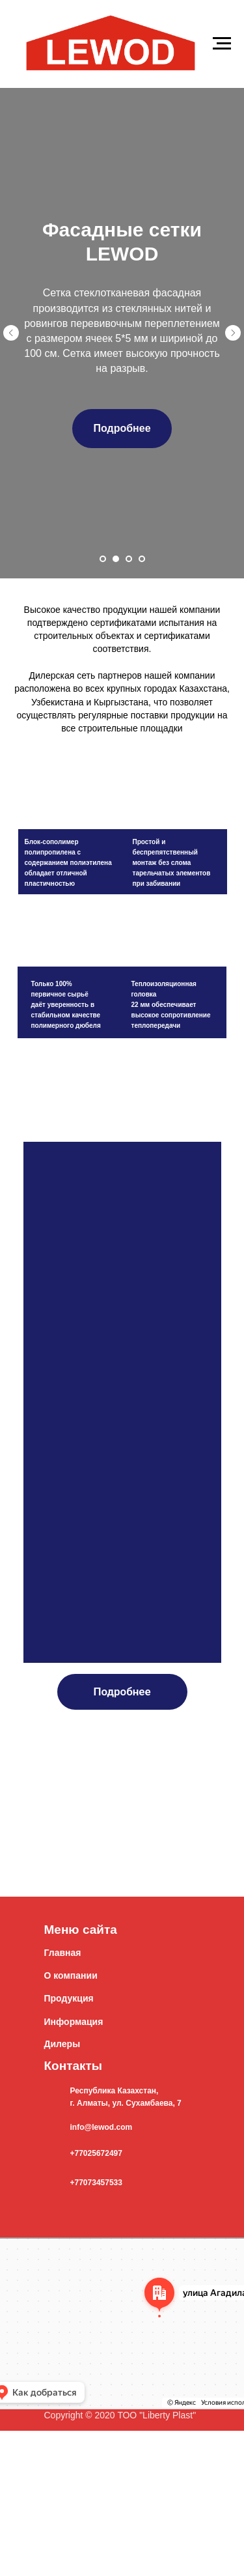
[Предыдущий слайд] (11, 333)
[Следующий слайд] (233, 333)
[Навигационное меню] (222, 43)
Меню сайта (80, 1929)
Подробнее (121, 1691)
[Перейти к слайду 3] (129, 559)
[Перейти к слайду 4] (142, 559)
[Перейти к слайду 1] (103, 559)
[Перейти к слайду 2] (116, 559)
